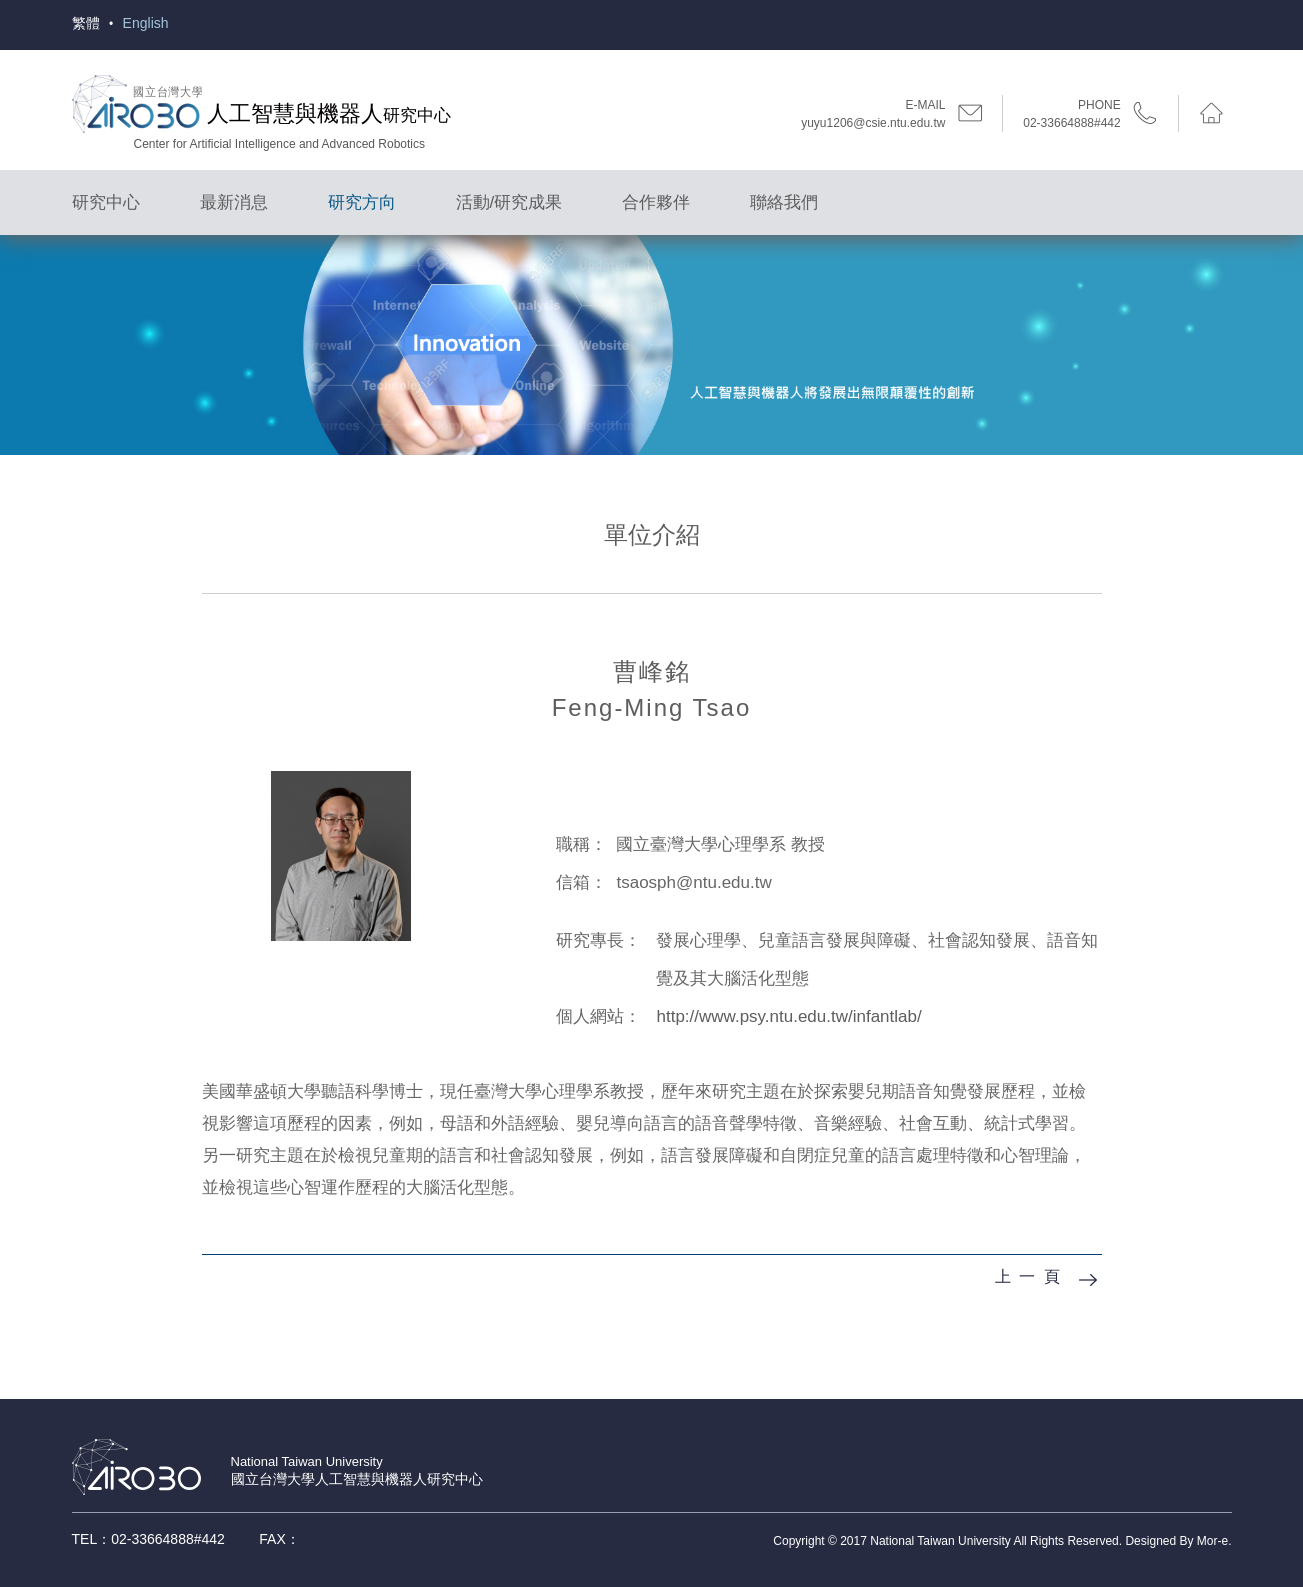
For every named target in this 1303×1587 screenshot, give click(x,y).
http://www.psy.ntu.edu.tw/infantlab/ (788, 1016)
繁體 (86, 23)
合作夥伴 (656, 202)
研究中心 (106, 202)
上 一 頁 (1028, 1276)
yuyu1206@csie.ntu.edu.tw (873, 123)
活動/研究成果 (509, 202)
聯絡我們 (784, 202)
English (146, 23)
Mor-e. (1214, 1541)
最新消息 (234, 202)
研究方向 (362, 202)
